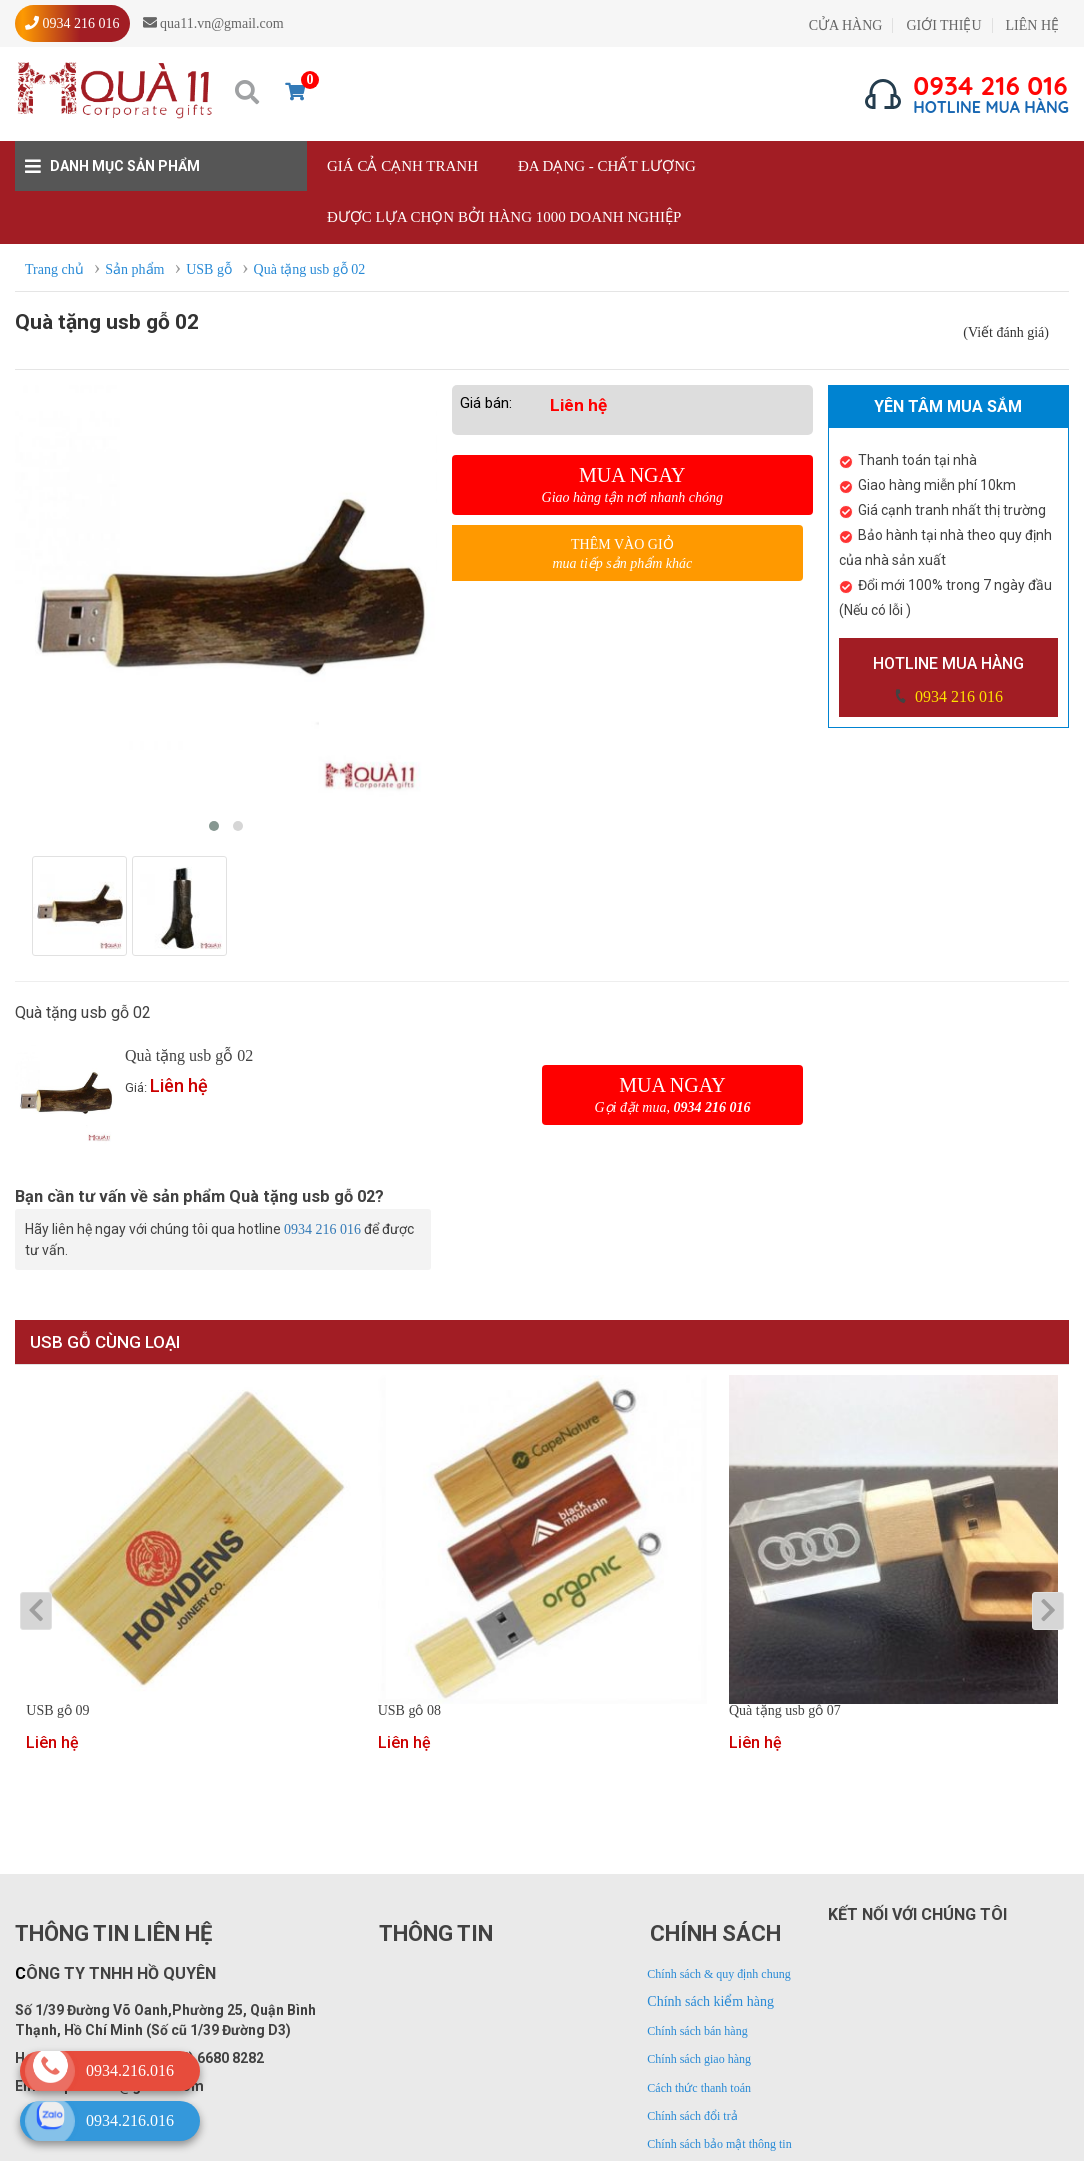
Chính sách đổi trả (692, 2116)
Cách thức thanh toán (699, 2088)
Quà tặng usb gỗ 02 (189, 1055)
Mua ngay (632, 485)
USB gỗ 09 (57, 1711)
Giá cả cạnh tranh (402, 166)
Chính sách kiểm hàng (710, 2001)
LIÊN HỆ (1033, 25)
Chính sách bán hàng (697, 2031)
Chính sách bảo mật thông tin (719, 2144)
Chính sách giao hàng (699, 2059)
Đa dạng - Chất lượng (607, 166)
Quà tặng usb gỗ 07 (785, 1711)
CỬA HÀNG (846, 25)
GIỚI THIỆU (943, 25)
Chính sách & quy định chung (718, 1974)
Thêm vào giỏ (622, 554)
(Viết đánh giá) (1006, 332)
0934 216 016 (957, 696)
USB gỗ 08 (409, 1711)
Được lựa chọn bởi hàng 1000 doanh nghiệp (504, 217)
